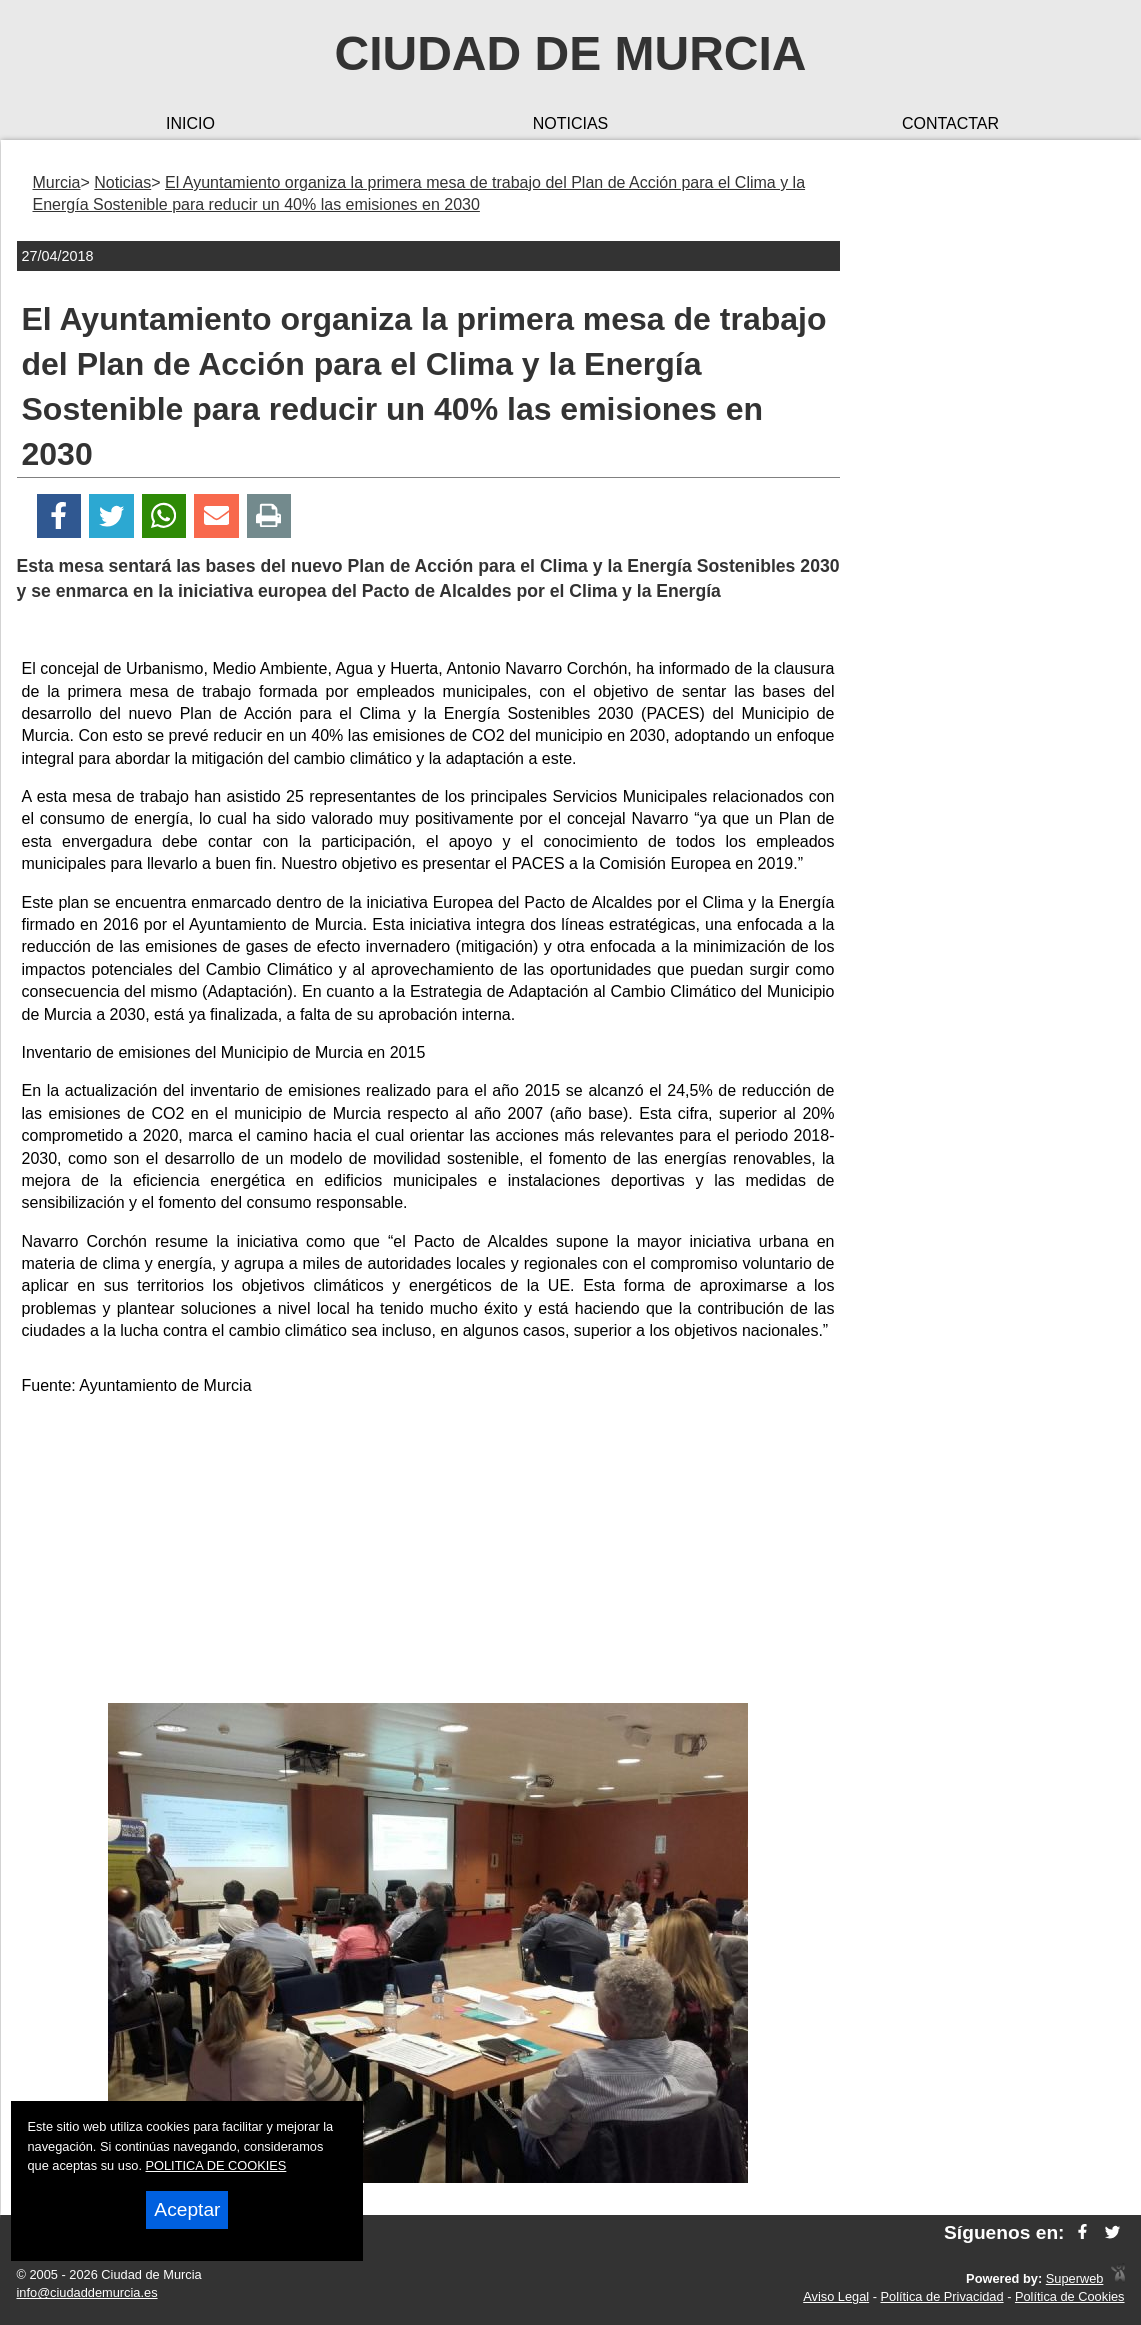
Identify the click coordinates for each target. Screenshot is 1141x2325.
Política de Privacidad (942, 2296)
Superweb (1075, 2278)
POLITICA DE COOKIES (216, 2165)
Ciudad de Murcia (571, 53)
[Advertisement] (428, 1553)
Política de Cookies (1070, 2296)
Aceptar (187, 2209)
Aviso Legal (836, 2296)
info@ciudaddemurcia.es (87, 2292)
